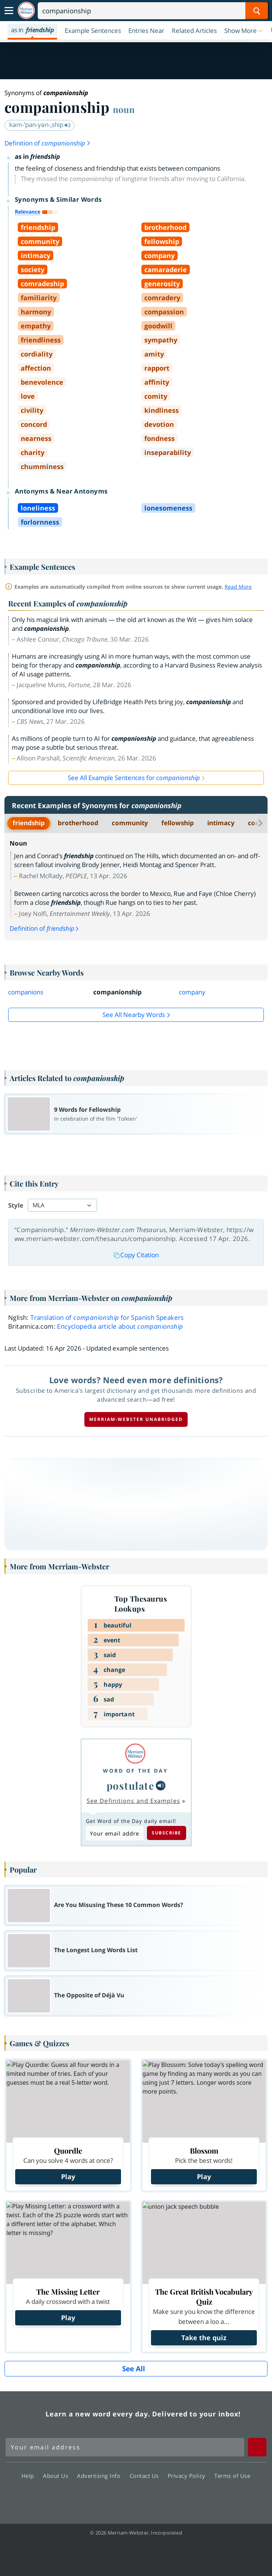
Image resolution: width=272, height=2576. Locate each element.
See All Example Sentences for (134, 777)
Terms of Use (232, 2475)
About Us (57, 2475)
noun (124, 109)
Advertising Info (100, 2475)
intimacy (221, 823)
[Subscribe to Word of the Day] (115, 1833)
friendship (29, 823)
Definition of (47, 143)
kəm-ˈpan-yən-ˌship (40, 124)
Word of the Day (135, 1770)
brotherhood (78, 823)
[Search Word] (256, 10)
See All (133, 2368)
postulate (131, 1785)
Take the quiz (203, 2337)
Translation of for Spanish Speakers (107, 1317)
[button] (244, 30)
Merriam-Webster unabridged (136, 1419)
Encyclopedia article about (120, 1326)
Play (68, 2176)
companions (25, 992)
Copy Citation (136, 1255)
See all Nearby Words (134, 1014)
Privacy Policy (188, 2475)
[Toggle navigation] (9, 10)
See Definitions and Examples (133, 1801)
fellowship (177, 823)
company (192, 992)
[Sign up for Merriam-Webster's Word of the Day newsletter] (125, 2447)
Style (15, 1205)
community (130, 823)
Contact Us (146, 2475)
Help (29, 2475)
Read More (238, 586)
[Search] (153, 10)
